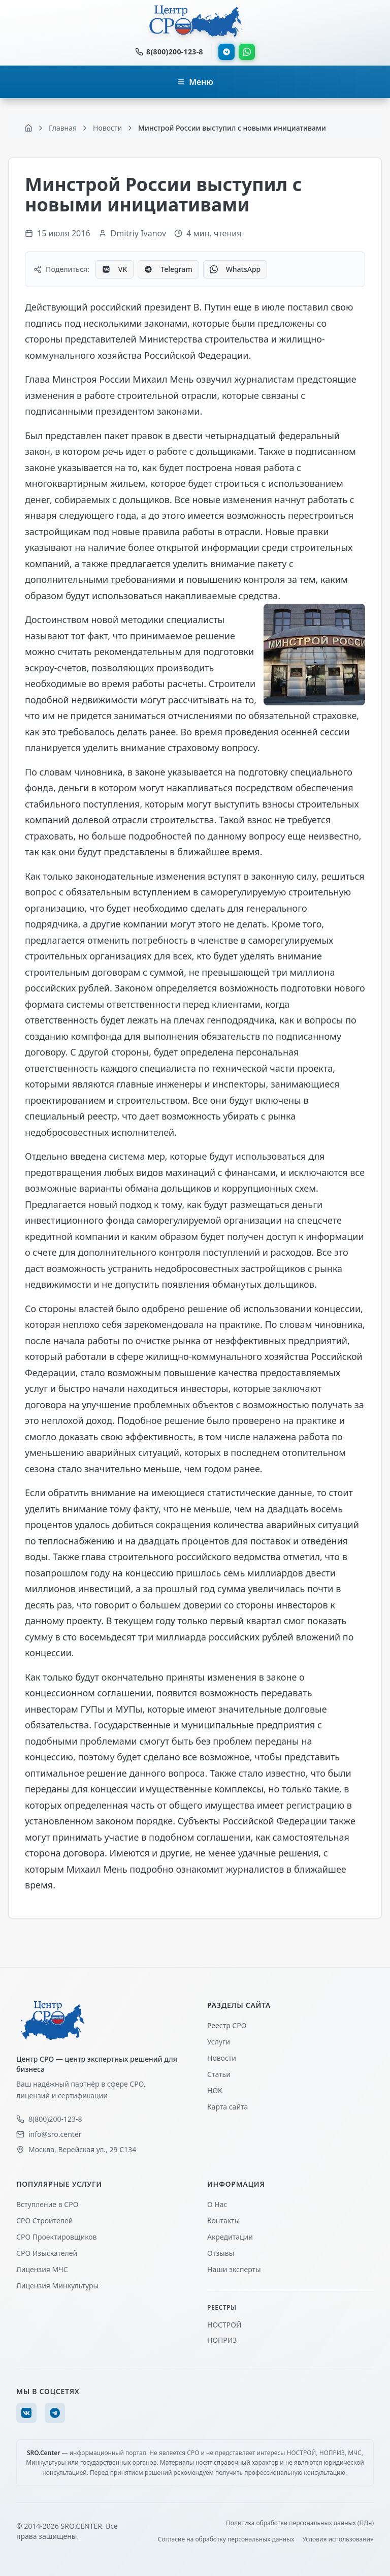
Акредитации (230, 2237)
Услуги (218, 2041)
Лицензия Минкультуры (57, 2285)
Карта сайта (227, 2107)
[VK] (26, 2413)
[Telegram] (55, 2413)
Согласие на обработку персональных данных (226, 2539)
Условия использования (338, 2539)
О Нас (217, 2204)
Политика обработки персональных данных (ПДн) (300, 2523)
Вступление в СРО (47, 2204)
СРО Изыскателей (46, 2253)
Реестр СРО (226, 2025)
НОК (214, 2090)
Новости (221, 2058)
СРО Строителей (44, 2220)
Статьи (219, 2074)
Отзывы (220, 2253)
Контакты (223, 2220)
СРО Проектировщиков (56, 2237)
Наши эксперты (234, 2269)
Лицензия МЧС (42, 2269)
